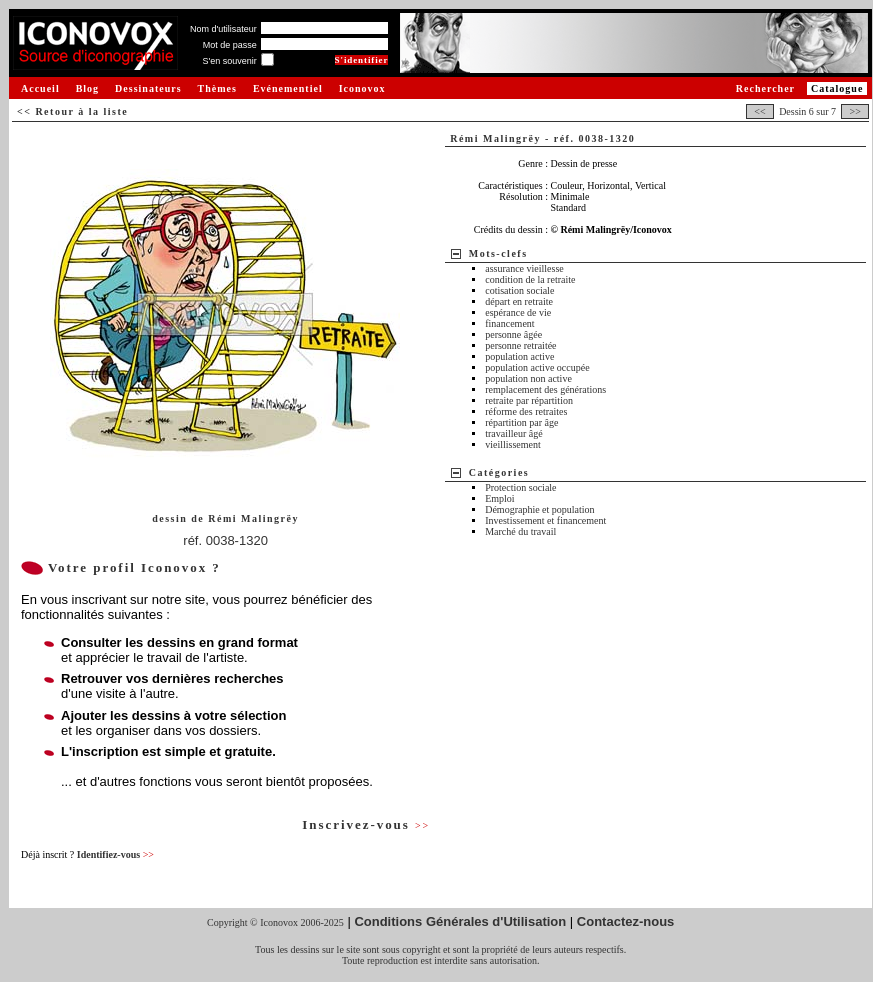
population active (519, 356)
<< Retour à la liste (72, 111)
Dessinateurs (148, 88)
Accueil (40, 88)
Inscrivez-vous (366, 824)
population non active (528, 378)
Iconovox (362, 88)
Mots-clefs (498, 253)
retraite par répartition (529, 400)
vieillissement (513, 444)
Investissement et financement (545, 520)
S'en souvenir (229, 61)
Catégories (499, 472)
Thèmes (217, 88)
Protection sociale (520, 487)
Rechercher (765, 88)
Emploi (499, 498)
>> (855, 111)
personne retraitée (520, 345)
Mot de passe (230, 45)
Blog (87, 88)
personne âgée (513, 334)
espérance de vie (518, 312)
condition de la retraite (530, 279)
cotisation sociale (519, 290)
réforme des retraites (526, 411)
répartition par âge (521, 422)
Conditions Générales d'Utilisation (460, 921)
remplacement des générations (545, 389)
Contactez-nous (626, 921)
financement (509, 323)
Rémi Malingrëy (253, 518)
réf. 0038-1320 (225, 540)
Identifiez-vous (115, 854)
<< (760, 111)
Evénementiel (288, 88)
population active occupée (537, 367)
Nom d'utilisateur (223, 29)
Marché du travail (520, 531)
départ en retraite (519, 301)
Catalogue (837, 88)
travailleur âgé (513, 433)
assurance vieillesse (524, 268)
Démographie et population (539, 509)
